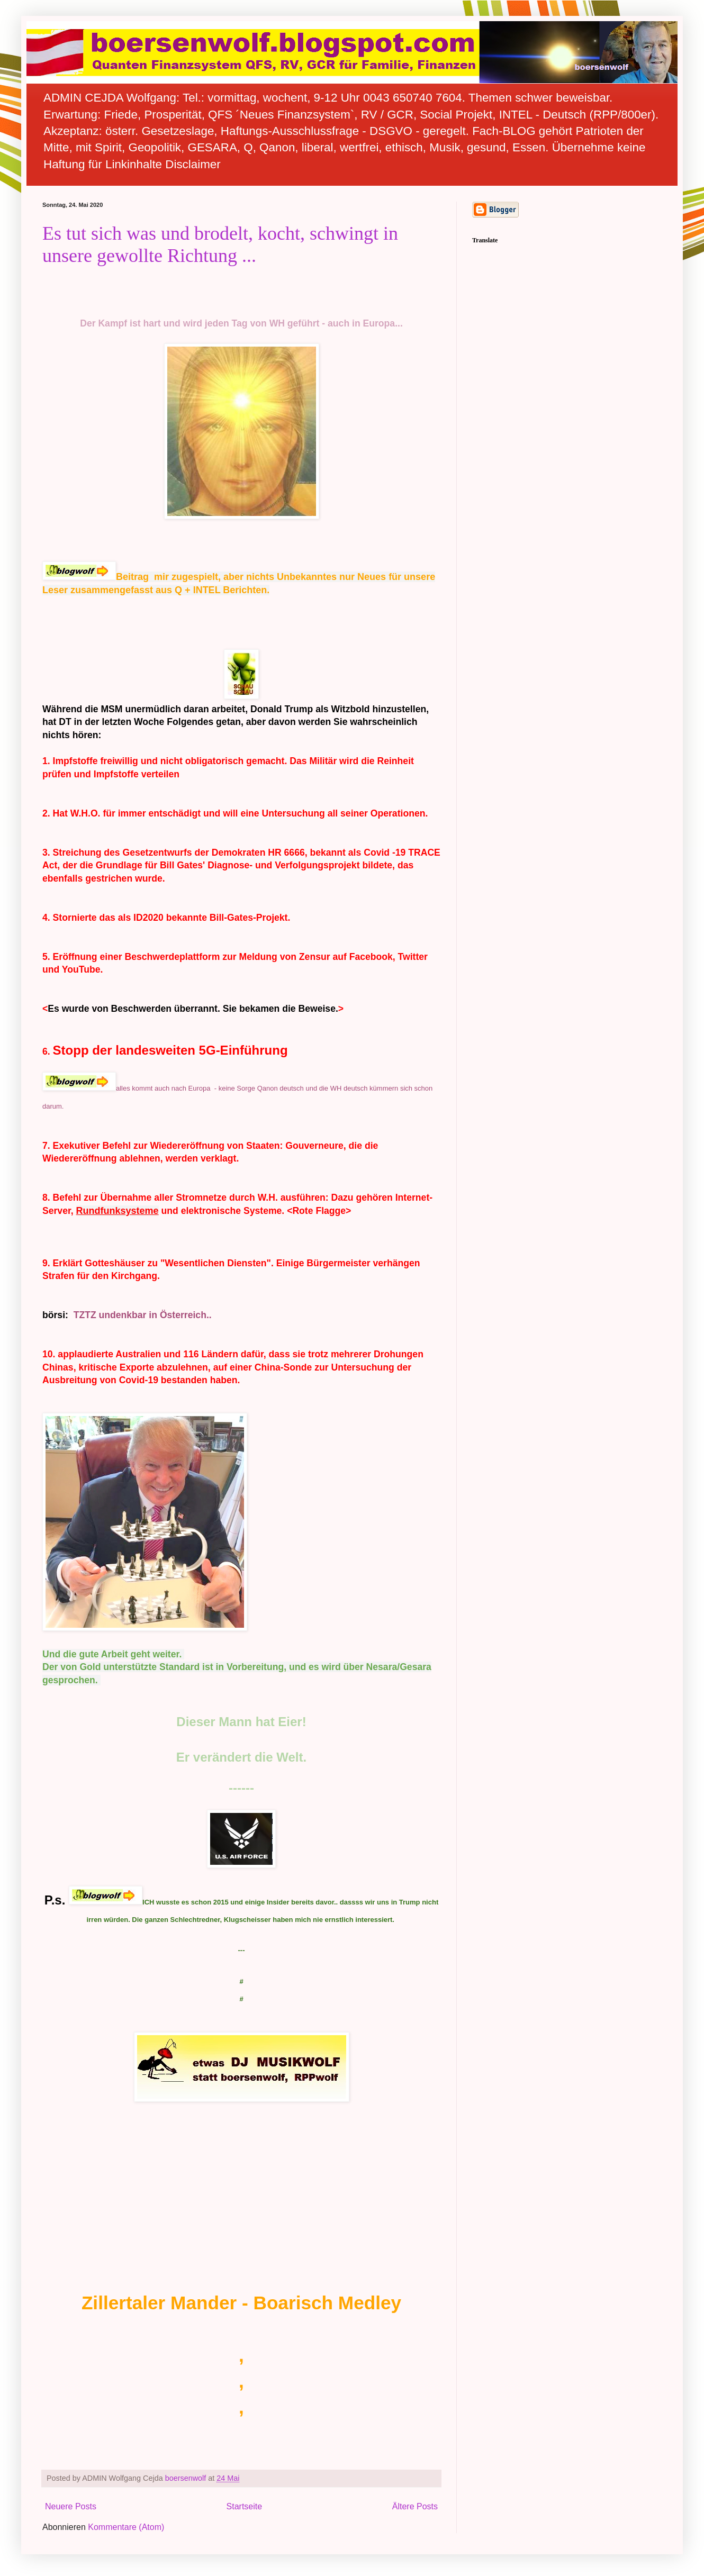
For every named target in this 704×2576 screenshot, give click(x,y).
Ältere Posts (415, 2506)
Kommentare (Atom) (126, 2527)
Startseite (245, 2506)
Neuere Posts (70, 2506)
